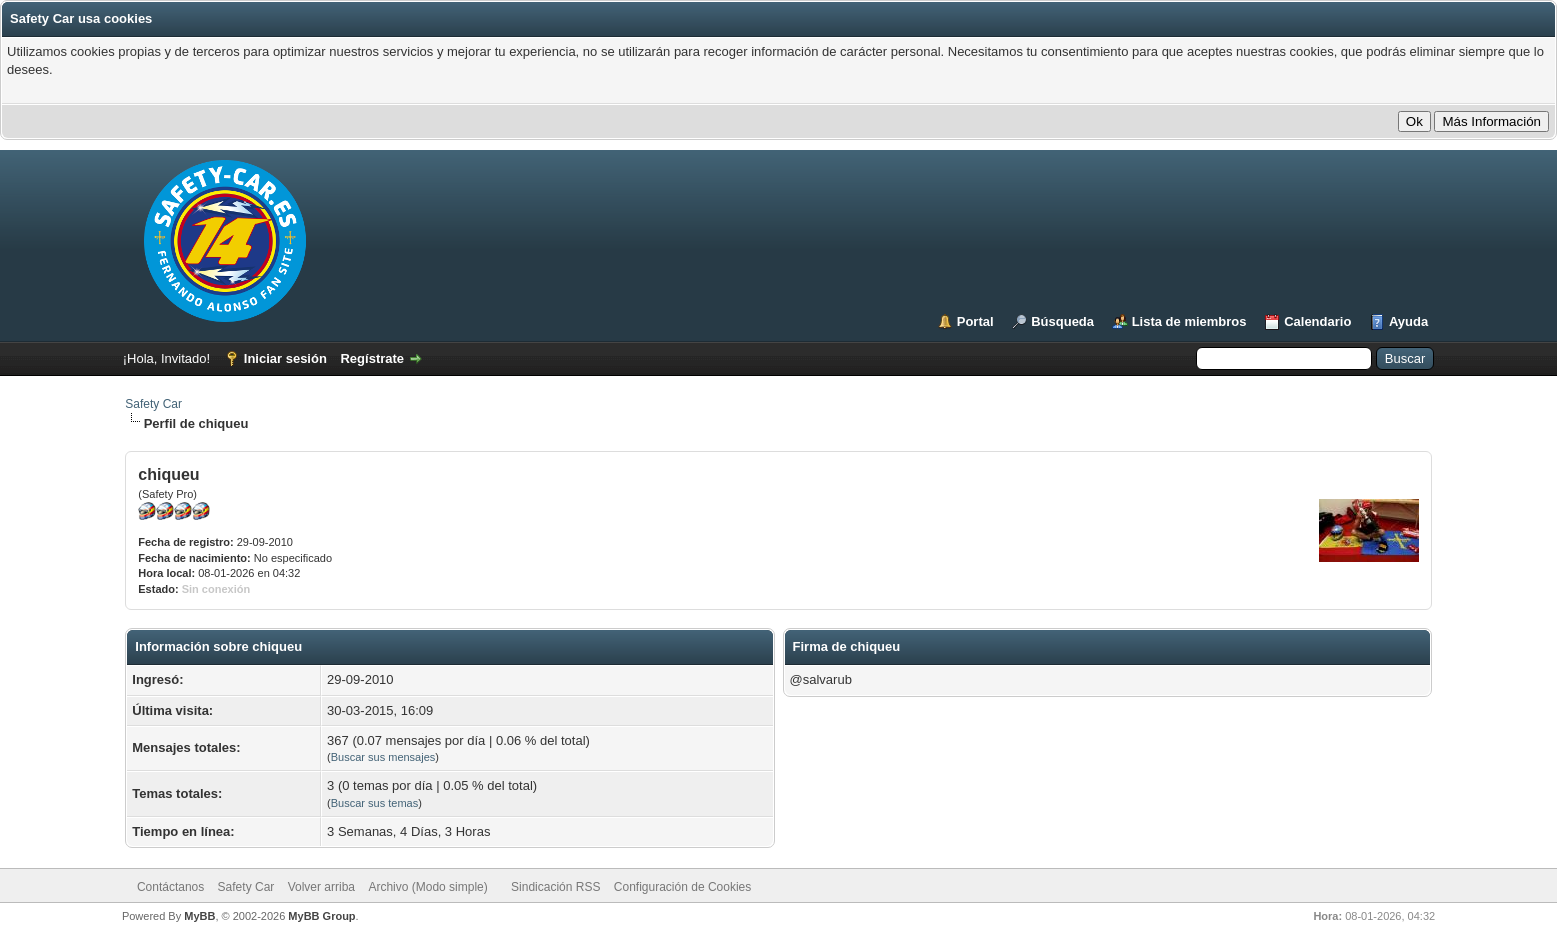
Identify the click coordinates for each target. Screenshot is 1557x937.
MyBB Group (321, 916)
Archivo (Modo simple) (427, 887)
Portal (975, 321)
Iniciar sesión (285, 358)
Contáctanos (170, 887)
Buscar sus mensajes (383, 757)
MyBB (199, 916)
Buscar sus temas (374, 803)
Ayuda (1408, 321)
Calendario (1317, 321)
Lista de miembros (1189, 321)
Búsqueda (1062, 321)
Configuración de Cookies (682, 887)
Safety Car (153, 404)
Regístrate (372, 358)
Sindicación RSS (555, 887)
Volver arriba (321, 887)
